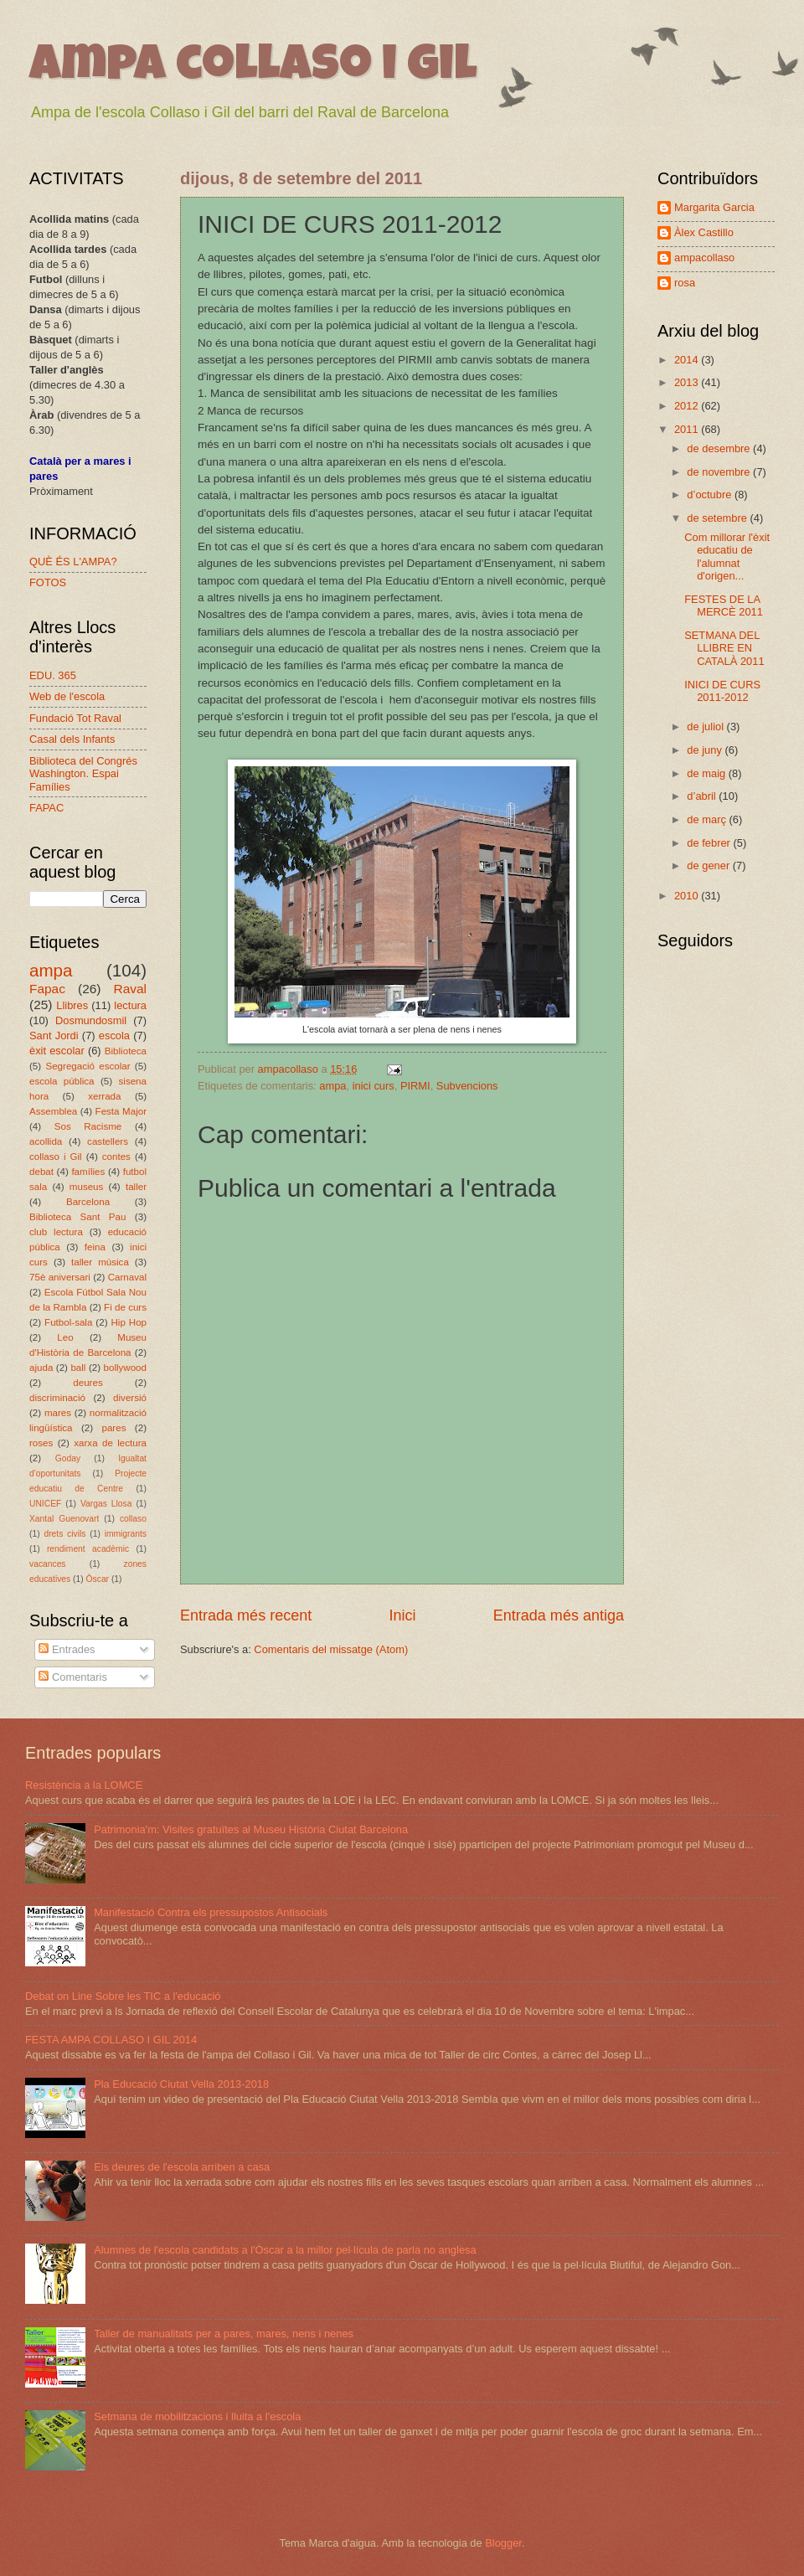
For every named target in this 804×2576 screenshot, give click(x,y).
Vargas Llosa (105, 1503)
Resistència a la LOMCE (83, 1785)
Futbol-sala (68, 1322)
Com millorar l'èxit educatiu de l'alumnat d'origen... (727, 556)
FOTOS (47, 582)
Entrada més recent (246, 1615)
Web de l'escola (67, 696)
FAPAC (46, 807)
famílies (88, 1172)
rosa (684, 282)
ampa (332, 1085)
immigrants (126, 1533)
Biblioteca (126, 1051)
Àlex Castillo (704, 232)
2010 (687, 895)
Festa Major (121, 1111)
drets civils (64, 1533)
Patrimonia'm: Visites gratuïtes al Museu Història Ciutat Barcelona (251, 1829)
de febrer (710, 843)
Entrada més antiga (558, 1615)
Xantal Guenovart (64, 1518)
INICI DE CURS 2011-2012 (722, 690)
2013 (687, 382)
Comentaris (72, 1677)
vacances (47, 1564)
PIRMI (415, 1085)
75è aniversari (59, 1277)
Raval (130, 988)
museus (87, 1187)
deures (87, 1383)
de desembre (720, 448)
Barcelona (88, 1202)
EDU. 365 (52, 675)
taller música (100, 1262)
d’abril (703, 796)
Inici (402, 1615)
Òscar (97, 1579)
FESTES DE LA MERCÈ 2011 (723, 605)
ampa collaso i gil (253, 69)
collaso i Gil (55, 1156)
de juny (705, 750)
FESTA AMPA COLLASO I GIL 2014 (111, 2039)
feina (95, 1247)
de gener (709, 865)
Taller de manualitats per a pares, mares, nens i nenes (223, 2333)
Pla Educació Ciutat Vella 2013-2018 (181, 2084)
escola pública (62, 1081)
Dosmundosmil (90, 1020)
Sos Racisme (88, 1126)
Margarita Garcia (714, 207)
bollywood (125, 1368)
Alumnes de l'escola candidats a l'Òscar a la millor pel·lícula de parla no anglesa (285, 2250)
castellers (107, 1141)
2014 (687, 359)
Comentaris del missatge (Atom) (331, 1649)
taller (136, 1187)
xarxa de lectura (110, 1443)
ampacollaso (704, 257)
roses (41, 1443)
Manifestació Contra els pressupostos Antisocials (210, 1912)
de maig (707, 773)
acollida (45, 1141)
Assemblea (53, 1111)
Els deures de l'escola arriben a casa (182, 2167)
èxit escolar (57, 1050)
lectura (130, 1005)
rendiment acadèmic (88, 1548)
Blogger (503, 2543)
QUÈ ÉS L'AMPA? (73, 561)
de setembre (718, 518)
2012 (687, 405)
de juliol (706, 726)
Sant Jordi (54, 1035)
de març (708, 819)
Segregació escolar (87, 1066)
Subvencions (467, 1085)
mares (57, 1413)
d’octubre (710, 494)
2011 (687, 429)
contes (116, 1156)
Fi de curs (125, 1307)
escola (114, 1035)
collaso (133, 1518)
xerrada (104, 1096)
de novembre (720, 472)
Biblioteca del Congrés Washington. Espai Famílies (83, 774)
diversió (130, 1398)
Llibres (72, 1005)
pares (113, 1428)
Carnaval (127, 1277)
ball (77, 1368)
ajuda (41, 1368)
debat (41, 1172)
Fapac (47, 988)
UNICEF (45, 1503)
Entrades (67, 1649)
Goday (67, 1458)
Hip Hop (129, 1322)
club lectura (56, 1232)
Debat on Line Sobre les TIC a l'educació (122, 1996)
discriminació (57, 1398)
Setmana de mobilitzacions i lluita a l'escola (197, 2416)
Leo (65, 1337)
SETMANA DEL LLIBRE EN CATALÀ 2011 (724, 648)
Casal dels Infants (72, 739)
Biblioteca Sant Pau (77, 1217)
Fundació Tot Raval (75, 718)
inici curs (373, 1085)
